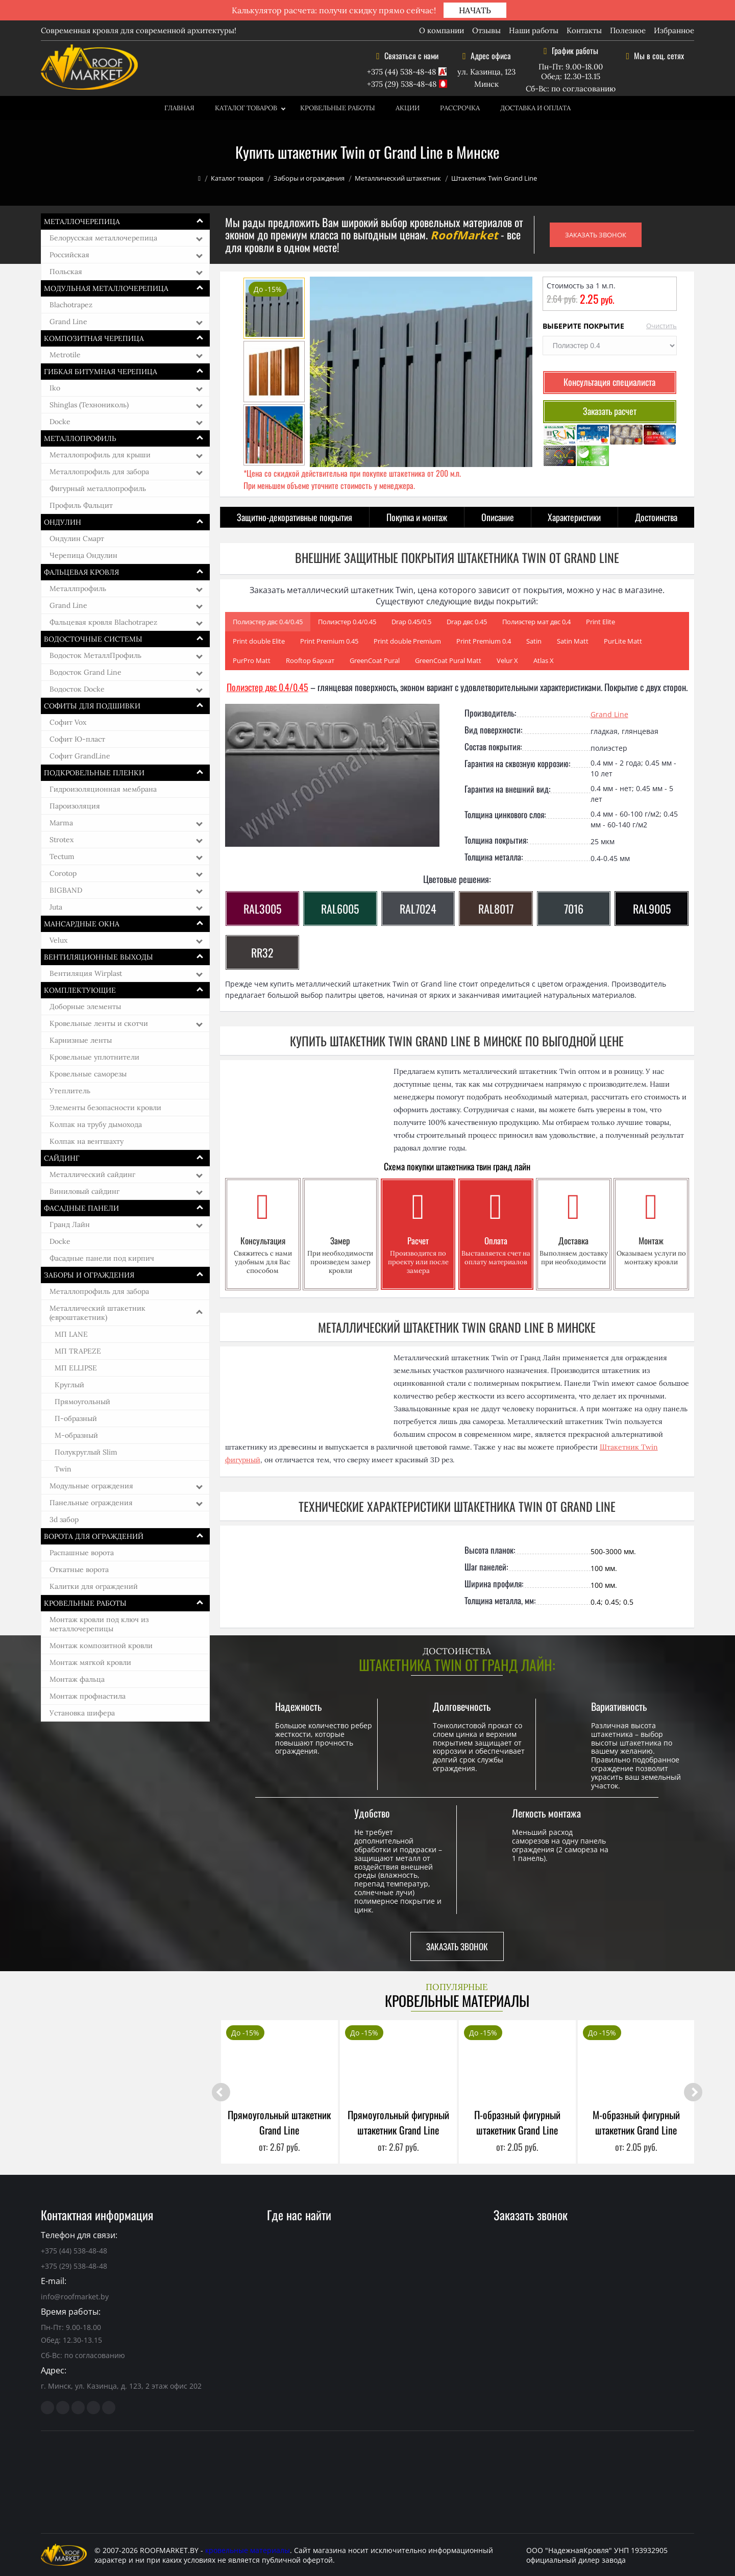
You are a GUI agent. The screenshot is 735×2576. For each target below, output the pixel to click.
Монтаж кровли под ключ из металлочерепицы (99, 1624)
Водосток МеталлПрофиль (95, 655)
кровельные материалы (247, 2550)
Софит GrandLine (80, 755)
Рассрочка (460, 108)
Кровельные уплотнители (94, 1057)
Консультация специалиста (609, 381)
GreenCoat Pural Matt (448, 660)
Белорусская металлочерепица (103, 237)
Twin (63, 1469)
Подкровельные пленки (94, 772)
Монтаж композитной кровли (101, 1645)
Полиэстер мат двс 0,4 (536, 621)
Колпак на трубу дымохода (96, 1124)
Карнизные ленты (81, 1040)
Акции (408, 108)
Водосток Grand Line (85, 672)
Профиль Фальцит (81, 505)
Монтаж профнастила (88, 1696)
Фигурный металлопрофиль (98, 488)
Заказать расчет (609, 411)
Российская (69, 254)
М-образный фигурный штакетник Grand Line (636, 2122)
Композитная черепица (94, 338)
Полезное (628, 30)
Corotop (63, 873)
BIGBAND (66, 890)
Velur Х (507, 660)
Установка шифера (82, 1713)
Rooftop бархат (310, 660)
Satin (534, 641)
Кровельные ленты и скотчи (99, 1023)
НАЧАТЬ (475, 10)
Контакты (584, 30)
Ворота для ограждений (93, 1536)
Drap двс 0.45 (467, 621)
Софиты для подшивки (92, 705)
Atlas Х (543, 660)
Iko (55, 387)
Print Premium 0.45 (329, 641)
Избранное (674, 30)
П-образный (76, 1418)
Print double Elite (259, 641)
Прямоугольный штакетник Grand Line (279, 2122)
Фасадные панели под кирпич (102, 1258)
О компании (441, 30)
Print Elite (600, 621)
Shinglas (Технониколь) (89, 404)
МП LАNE (71, 1334)
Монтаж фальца (77, 1679)
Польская (66, 271)
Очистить (661, 325)
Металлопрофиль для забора (99, 471)
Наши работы (533, 30)
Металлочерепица (82, 221)
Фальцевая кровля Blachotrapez (103, 622)
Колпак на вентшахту (87, 1141)
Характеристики (574, 517)
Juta (56, 907)
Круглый (69, 1384)
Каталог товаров (246, 108)
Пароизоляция (75, 806)
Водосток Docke (77, 689)
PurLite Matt (623, 641)
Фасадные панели (81, 1208)
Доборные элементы (85, 1006)
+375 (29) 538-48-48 (401, 84)
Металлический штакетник (398, 178)
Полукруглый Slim (86, 1452)
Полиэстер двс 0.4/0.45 (268, 621)
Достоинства (656, 517)
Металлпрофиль (78, 588)
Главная (179, 108)
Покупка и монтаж (416, 517)
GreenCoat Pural (375, 660)
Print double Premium (407, 641)
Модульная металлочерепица (106, 288)
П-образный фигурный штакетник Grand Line (517, 2122)
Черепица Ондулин (83, 555)
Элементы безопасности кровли (105, 1107)
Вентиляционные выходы (98, 957)
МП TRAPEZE (78, 1351)
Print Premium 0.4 (483, 641)
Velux (58, 940)
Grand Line (68, 321)
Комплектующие (80, 990)
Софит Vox (68, 722)
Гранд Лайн (70, 1224)
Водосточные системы (93, 639)
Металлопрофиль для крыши (100, 454)
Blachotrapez (71, 304)
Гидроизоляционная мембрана (103, 789)
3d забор (64, 1519)
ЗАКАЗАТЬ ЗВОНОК (595, 234)
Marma (61, 822)
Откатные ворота (79, 1569)
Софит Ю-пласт (77, 739)
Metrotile (65, 354)
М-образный (76, 1435)
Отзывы (486, 30)
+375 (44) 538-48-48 (401, 72)
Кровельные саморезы (88, 1073)
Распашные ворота (82, 1552)
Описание (497, 517)
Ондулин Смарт (77, 538)
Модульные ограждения (91, 1485)
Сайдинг (62, 1158)
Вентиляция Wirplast (86, 973)
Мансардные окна (81, 923)
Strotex (62, 839)
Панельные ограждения (91, 1502)
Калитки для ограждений (94, 1586)
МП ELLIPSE (76, 1367)
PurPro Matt (252, 660)
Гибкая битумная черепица (100, 371)
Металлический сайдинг (92, 1174)
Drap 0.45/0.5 (411, 621)
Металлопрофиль (80, 438)
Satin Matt (573, 641)
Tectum (62, 856)
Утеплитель (70, 1090)
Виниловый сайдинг (84, 1191)
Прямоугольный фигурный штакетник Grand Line (398, 2122)
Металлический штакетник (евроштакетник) (97, 1313)
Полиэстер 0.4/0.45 (347, 621)
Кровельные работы (337, 108)
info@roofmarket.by (75, 2296)
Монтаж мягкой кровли (90, 1662)
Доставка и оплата (535, 108)
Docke (60, 421)
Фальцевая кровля (81, 572)
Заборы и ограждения (309, 178)
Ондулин (62, 522)
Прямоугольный (82, 1401)
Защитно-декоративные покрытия (294, 517)
